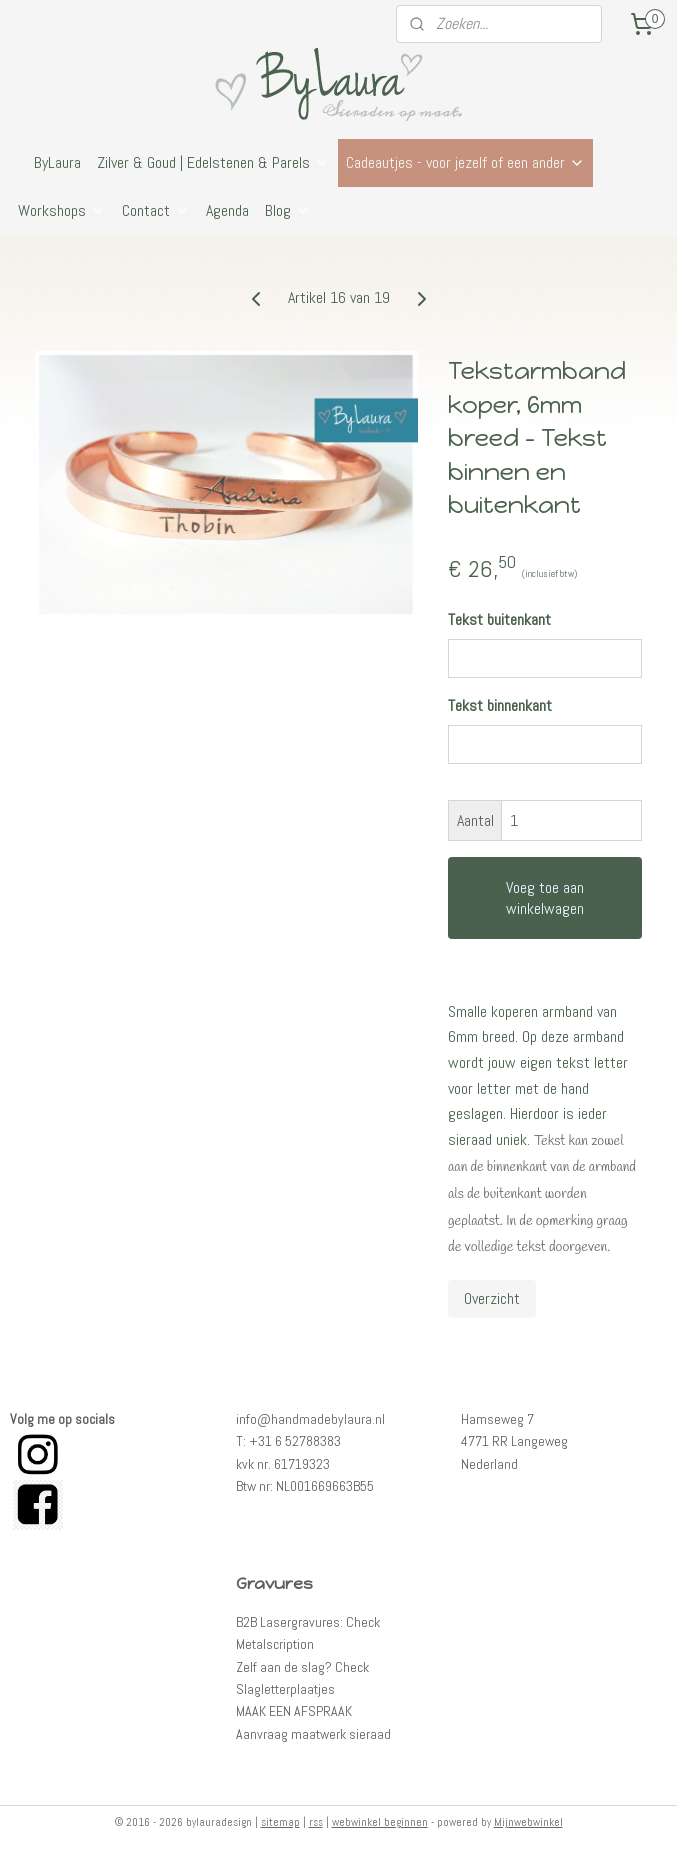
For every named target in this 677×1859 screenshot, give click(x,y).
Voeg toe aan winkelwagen (545, 898)
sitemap (280, 1822)
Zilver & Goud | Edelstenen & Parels (213, 162)
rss (316, 1822)
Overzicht (492, 1298)
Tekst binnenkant (500, 705)
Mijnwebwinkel (528, 1822)
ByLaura (57, 162)
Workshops (62, 210)
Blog (288, 210)
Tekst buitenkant (499, 619)
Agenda (227, 210)
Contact (156, 210)
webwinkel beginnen (380, 1822)
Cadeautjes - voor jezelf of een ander (465, 162)
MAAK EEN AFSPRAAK (294, 1711)
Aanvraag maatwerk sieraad (313, 1734)
